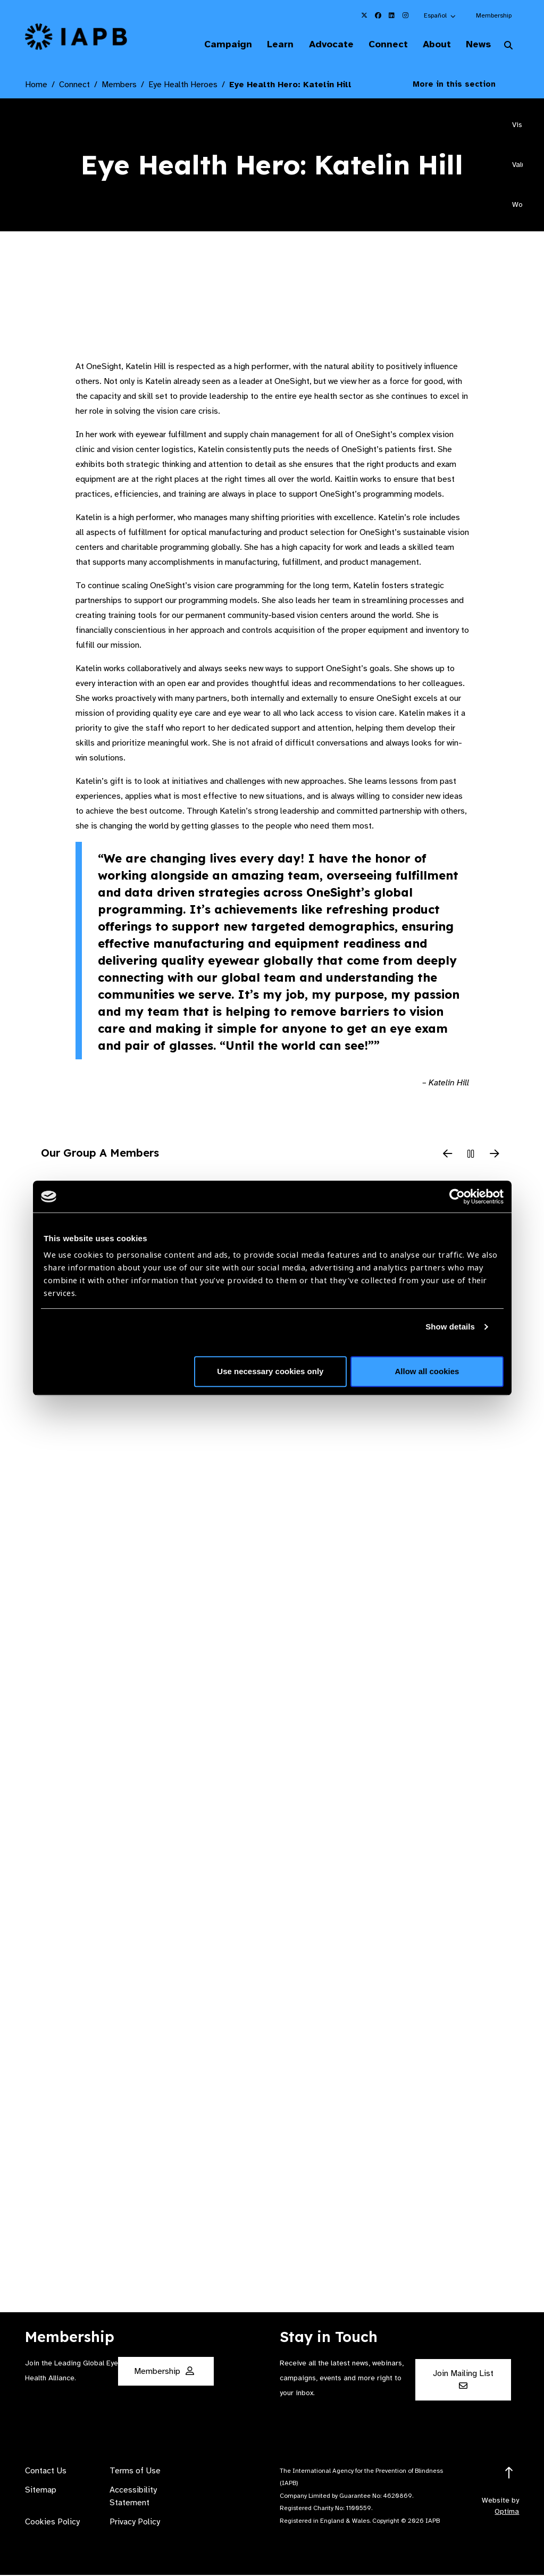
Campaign (210, 45)
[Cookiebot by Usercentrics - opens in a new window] (457, 1197)
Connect (379, 45)
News (475, 45)
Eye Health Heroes (182, 85)
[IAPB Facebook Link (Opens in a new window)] (378, 15)
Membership (494, 15)
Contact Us (45, 2471)
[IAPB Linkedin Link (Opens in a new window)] (392, 15)
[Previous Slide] (448, 1156)
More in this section (462, 85)
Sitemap (40, 2491)
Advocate (319, 45)
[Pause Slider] (471, 1156)
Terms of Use (135, 2471)
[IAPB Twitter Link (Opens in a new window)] (364, 15)
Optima (507, 2512)
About (431, 45)
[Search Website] (508, 47)
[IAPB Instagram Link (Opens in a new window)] (406, 15)
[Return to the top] (509, 2474)
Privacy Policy (135, 2523)
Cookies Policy (52, 2523)
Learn (265, 45)
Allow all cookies (427, 1371)
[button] (440, 15)
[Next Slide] (495, 1156)
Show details (450, 1326)
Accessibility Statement (133, 2497)
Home (36, 85)
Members (119, 85)
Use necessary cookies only (270, 1371)
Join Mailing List (463, 2380)
